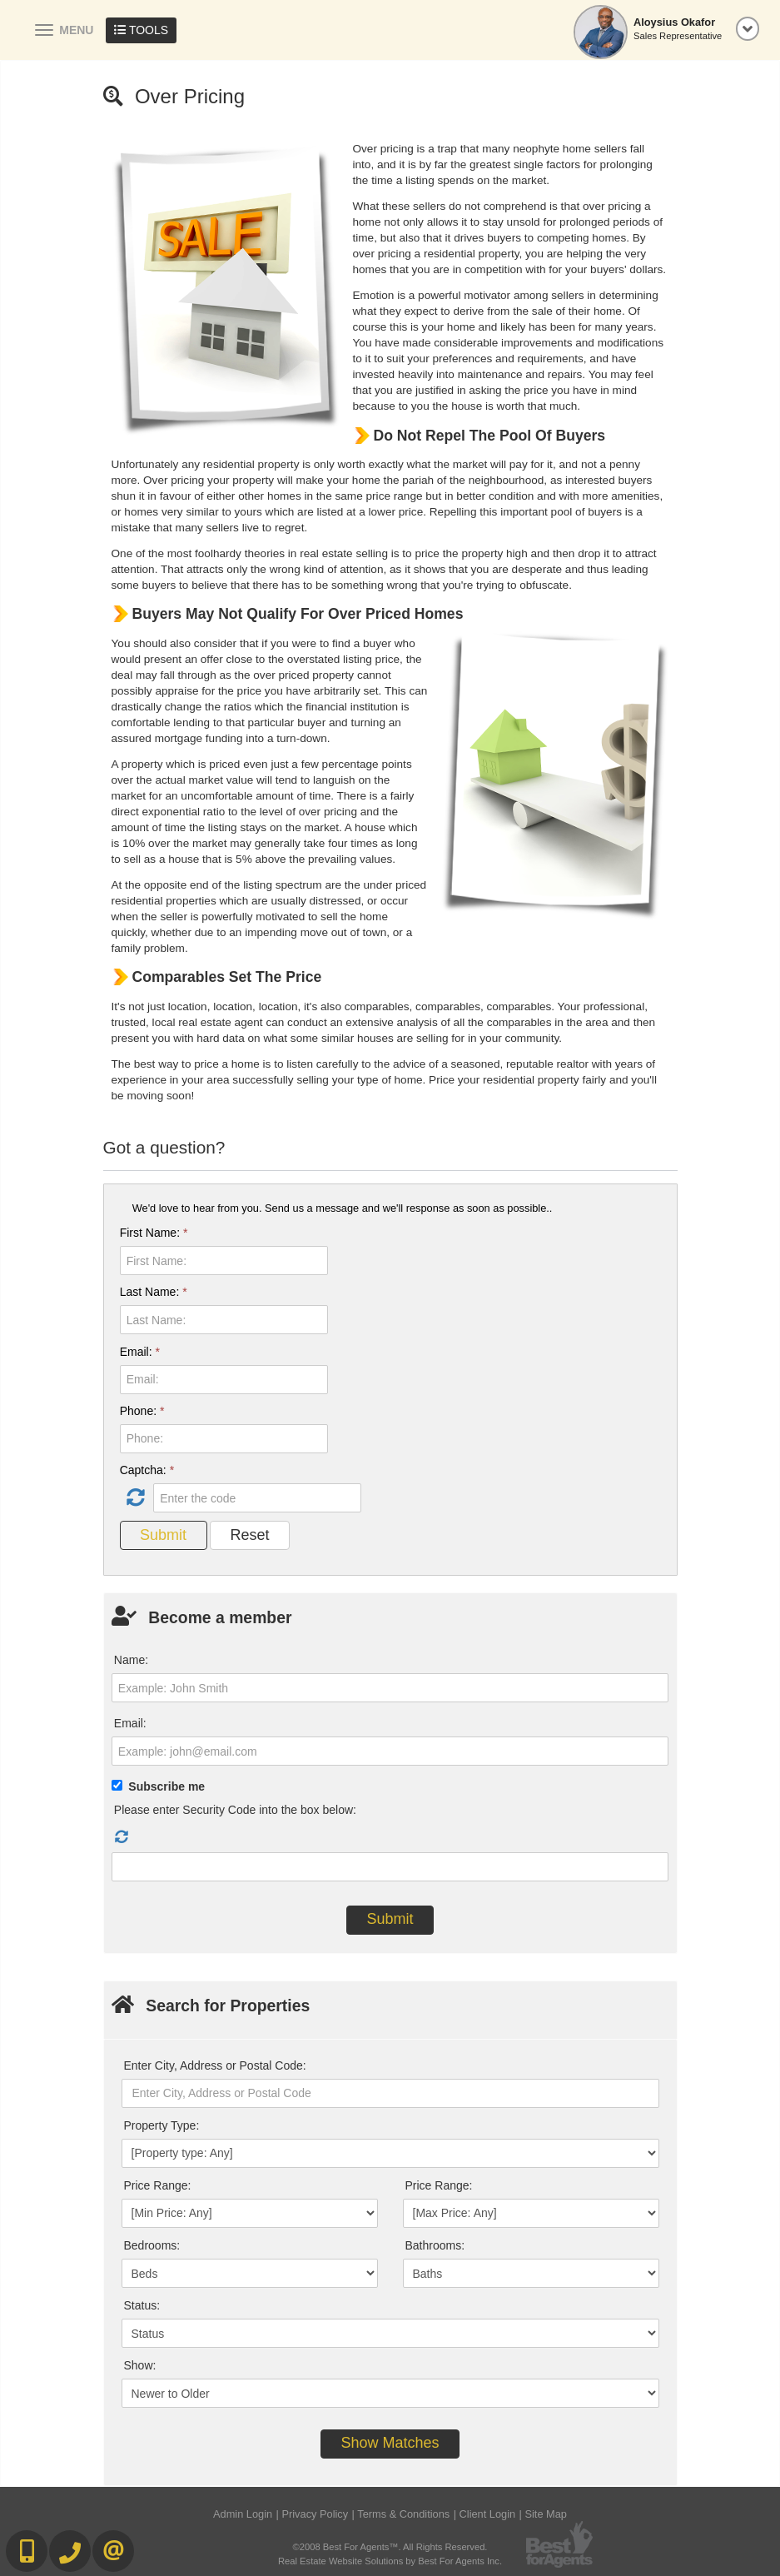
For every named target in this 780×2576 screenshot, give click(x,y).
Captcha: (147, 1470)
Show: (140, 2365)
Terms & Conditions (403, 2514)
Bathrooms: (435, 2245)
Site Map (545, 2514)
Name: (131, 1660)
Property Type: (162, 2125)
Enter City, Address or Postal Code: (215, 2065)
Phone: (142, 1411)
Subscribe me (166, 1786)
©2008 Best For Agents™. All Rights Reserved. (390, 2547)
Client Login (488, 2514)
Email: (140, 1351)
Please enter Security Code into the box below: (235, 1809)
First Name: (154, 1232)
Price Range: (157, 2185)
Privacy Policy (314, 2514)
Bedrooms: (152, 2245)
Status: (142, 2305)
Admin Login (242, 2514)
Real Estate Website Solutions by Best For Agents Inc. (390, 2561)
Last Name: (153, 1291)
